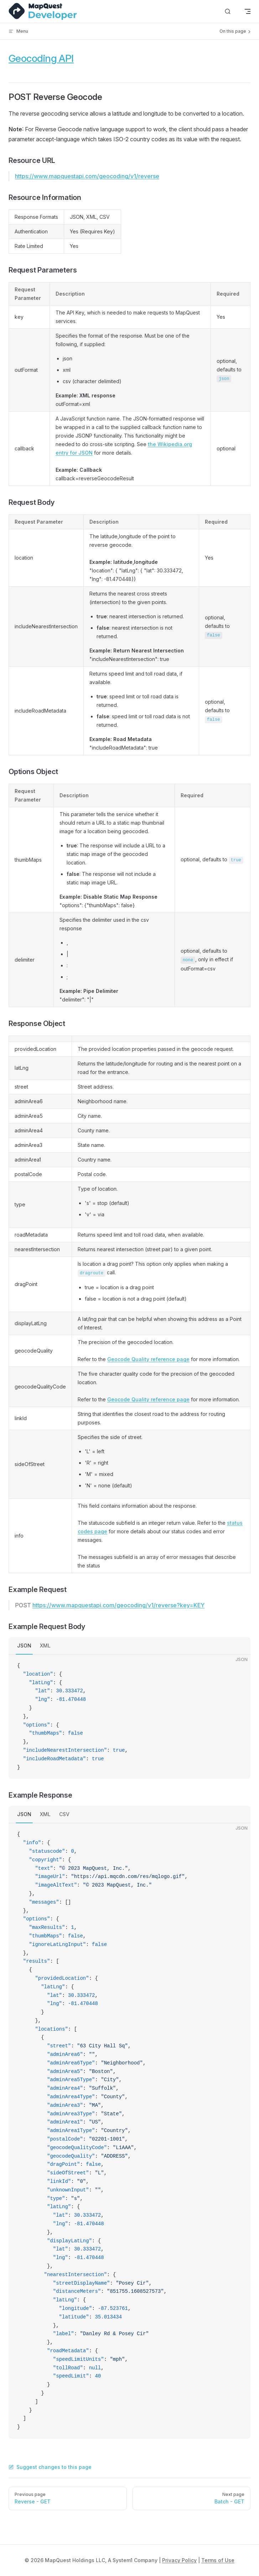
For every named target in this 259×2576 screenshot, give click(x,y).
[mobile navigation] (247, 11)
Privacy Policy (179, 2560)
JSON (24, 1646)
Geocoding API (41, 58)
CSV (64, 1814)
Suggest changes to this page (50, 2467)
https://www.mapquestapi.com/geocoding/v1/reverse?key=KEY (118, 1605)
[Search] (227, 11)
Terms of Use (217, 2560)
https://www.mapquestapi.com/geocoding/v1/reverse (87, 176)
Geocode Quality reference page (148, 1359)
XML (45, 1646)
